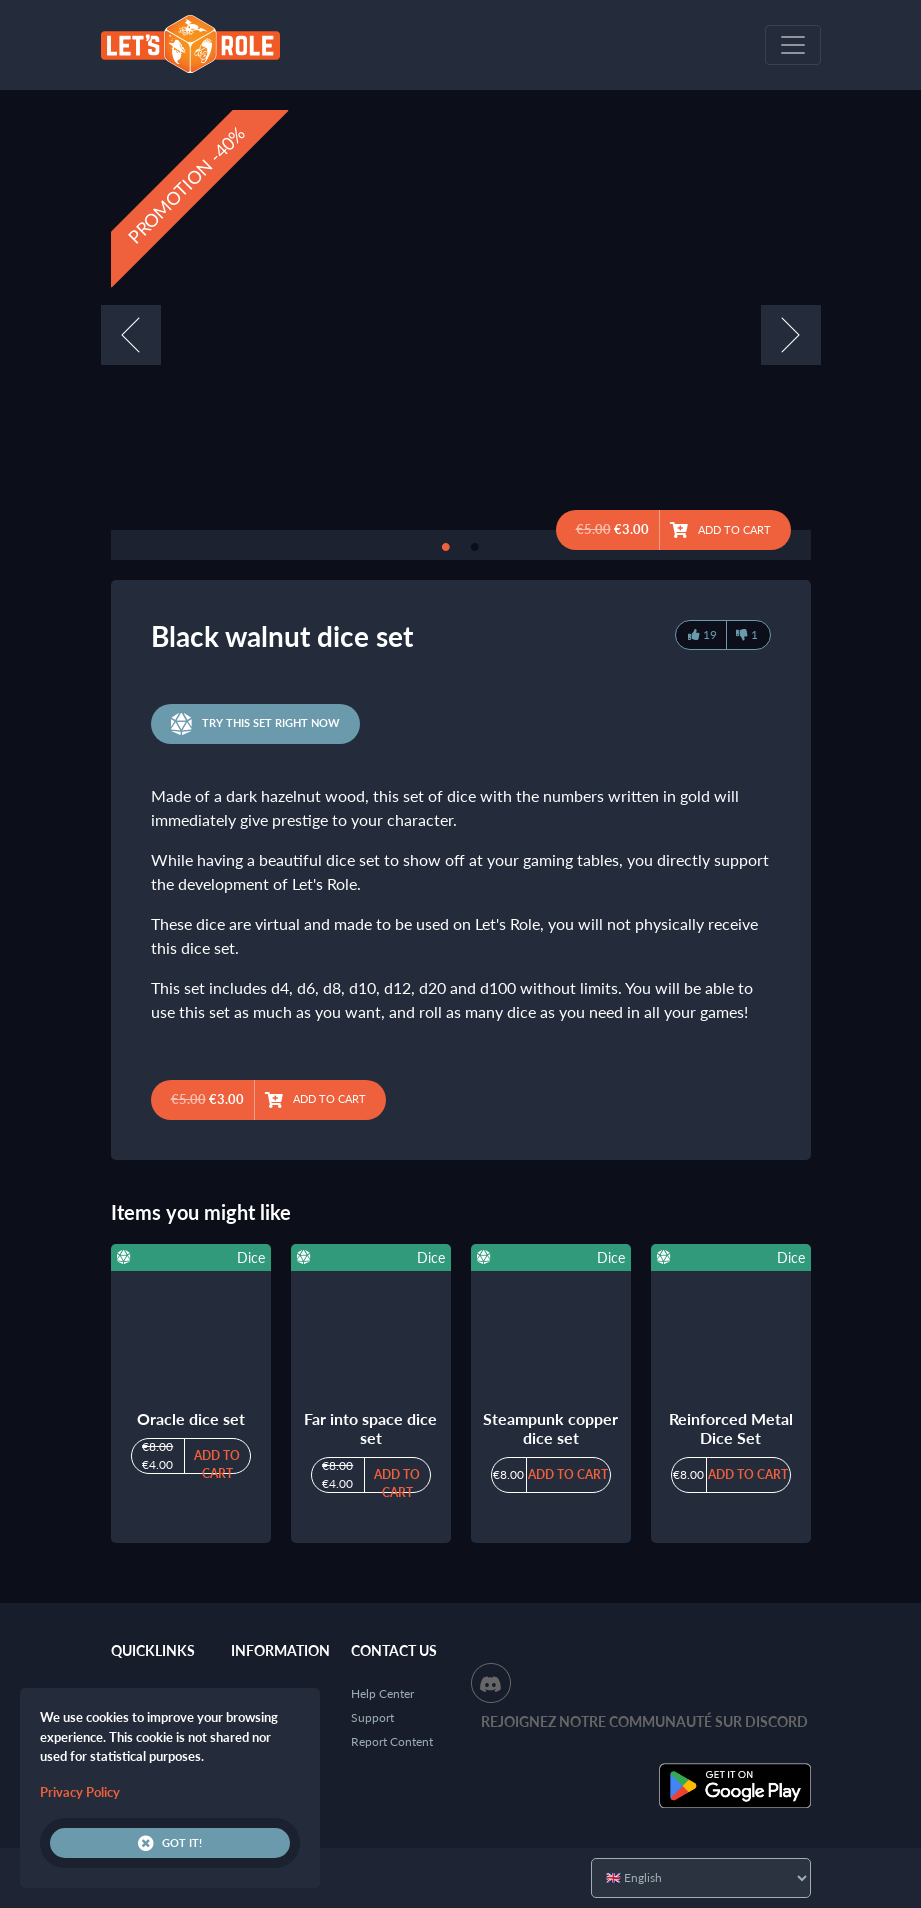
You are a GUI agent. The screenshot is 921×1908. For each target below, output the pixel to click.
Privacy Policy (80, 1792)
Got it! (170, 1843)
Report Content (392, 1741)
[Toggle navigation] (793, 45)
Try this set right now (255, 724)
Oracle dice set (191, 1418)
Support (372, 1717)
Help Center (382, 1693)
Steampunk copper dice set (550, 1428)
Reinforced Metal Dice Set (731, 1428)
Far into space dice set (370, 1428)
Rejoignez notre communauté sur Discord (644, 1721)
